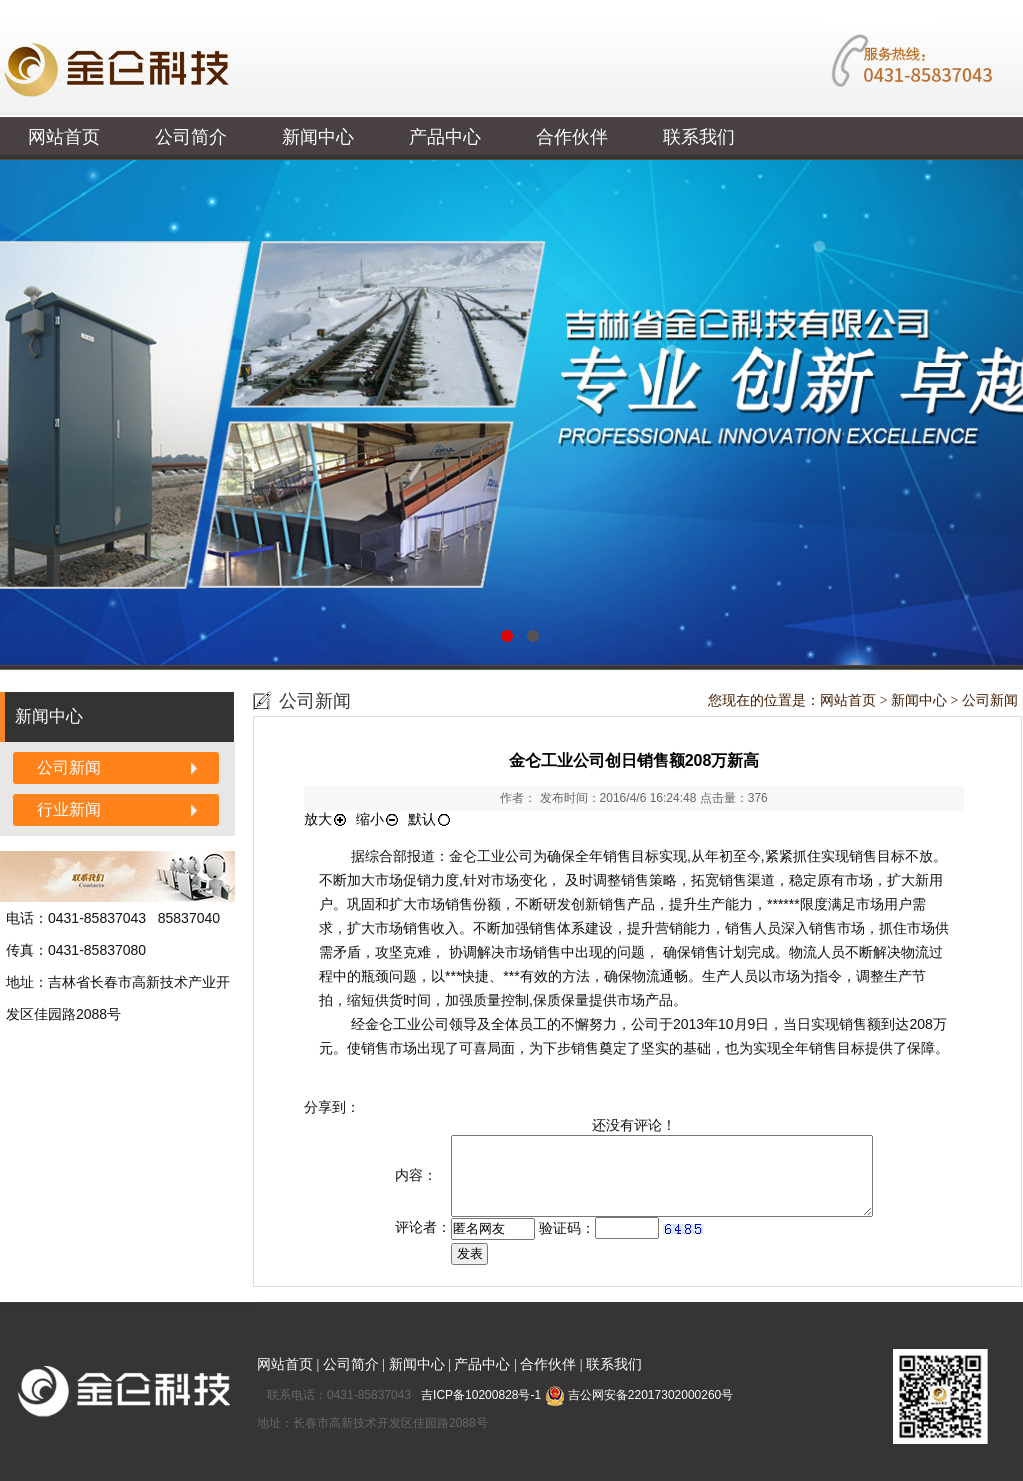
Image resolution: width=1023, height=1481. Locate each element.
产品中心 (445, 137)
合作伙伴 (572, 137)
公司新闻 (69, 767)
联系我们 (699, 137)
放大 (326, 819)
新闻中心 (318, 137)
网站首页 (64, 137)
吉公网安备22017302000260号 (639, 1395)
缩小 (378, 819)
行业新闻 (69, 809)
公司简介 (191, 137)
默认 (430, 819)
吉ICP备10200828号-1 (482, 1395)
